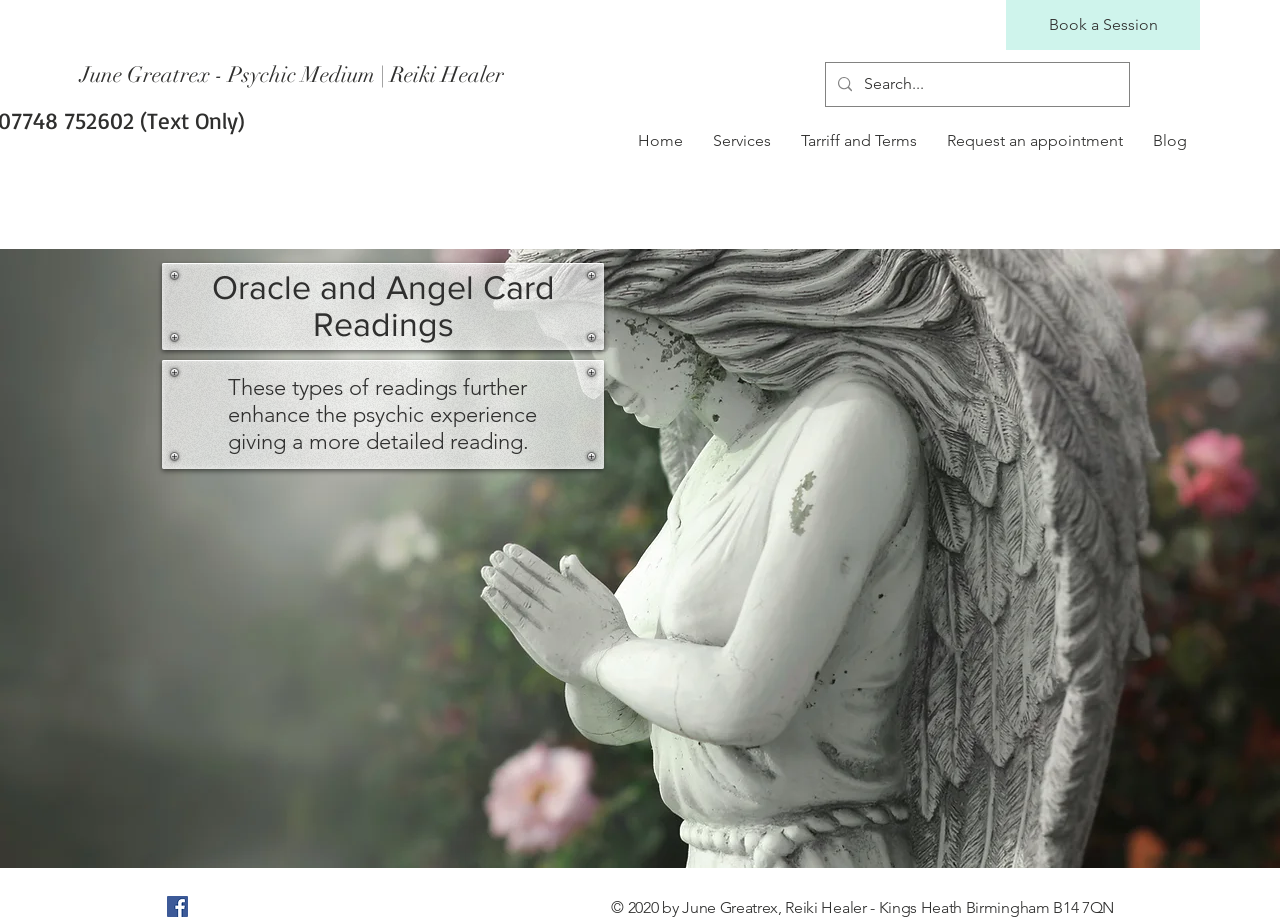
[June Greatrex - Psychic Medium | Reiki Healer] (293, 75)
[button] (742, 141)
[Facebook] (177, 906)
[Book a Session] (1103, 25)
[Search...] (975, 84)
